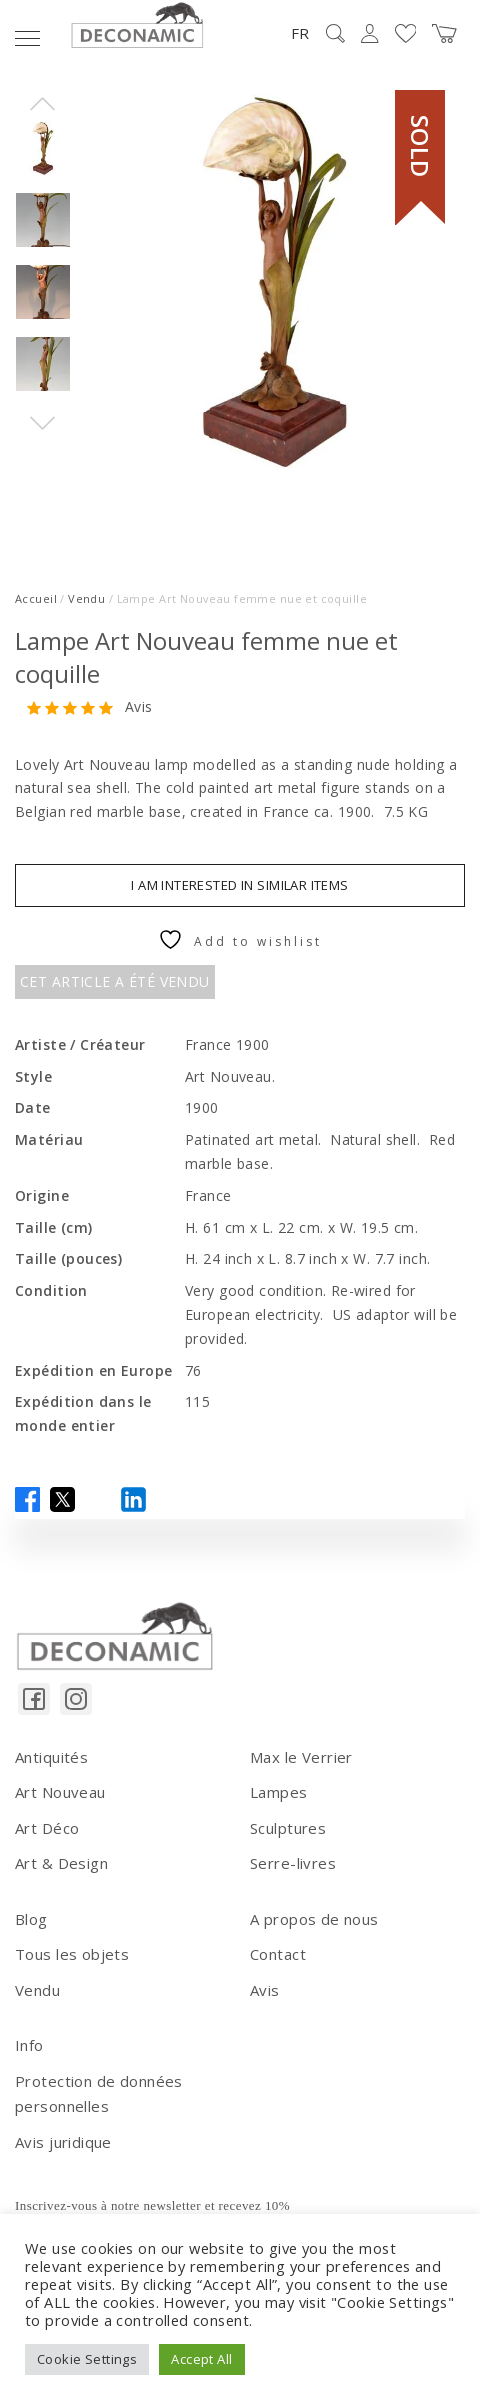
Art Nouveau (60, 1792)
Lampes (279, 1792)
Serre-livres (293, 1863)
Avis (139, 707)
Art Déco (47, 1828)
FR (300, 33)
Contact (278, 1954)
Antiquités (51, 1757)
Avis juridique (63, 2142)
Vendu (86, 598)
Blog (31, 1919)
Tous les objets (72, 1954)
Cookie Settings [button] (87, 2359)
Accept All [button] (201, 2359)
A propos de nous (314, 1919)
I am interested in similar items (239, 885)
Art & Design (61, 1863)
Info (29, 2045)
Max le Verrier (301, 1757)
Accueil (36, 598)
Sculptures (288, 1828)
